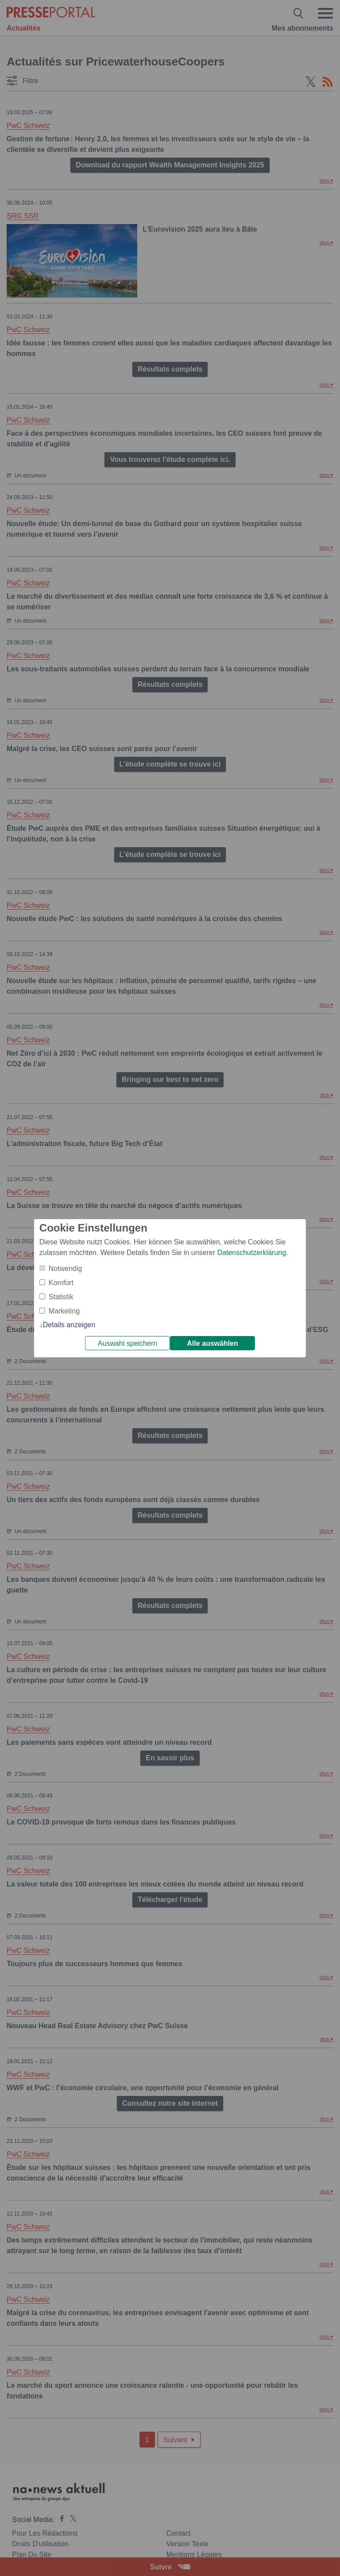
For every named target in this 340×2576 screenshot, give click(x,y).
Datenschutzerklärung (251, 1252)
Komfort (61, 1282)
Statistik (61, 1297)
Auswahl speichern (127, 1343)
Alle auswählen (212, 1343)
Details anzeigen (69, 1325)
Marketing (64, 1311)
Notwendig (65, 1268)
